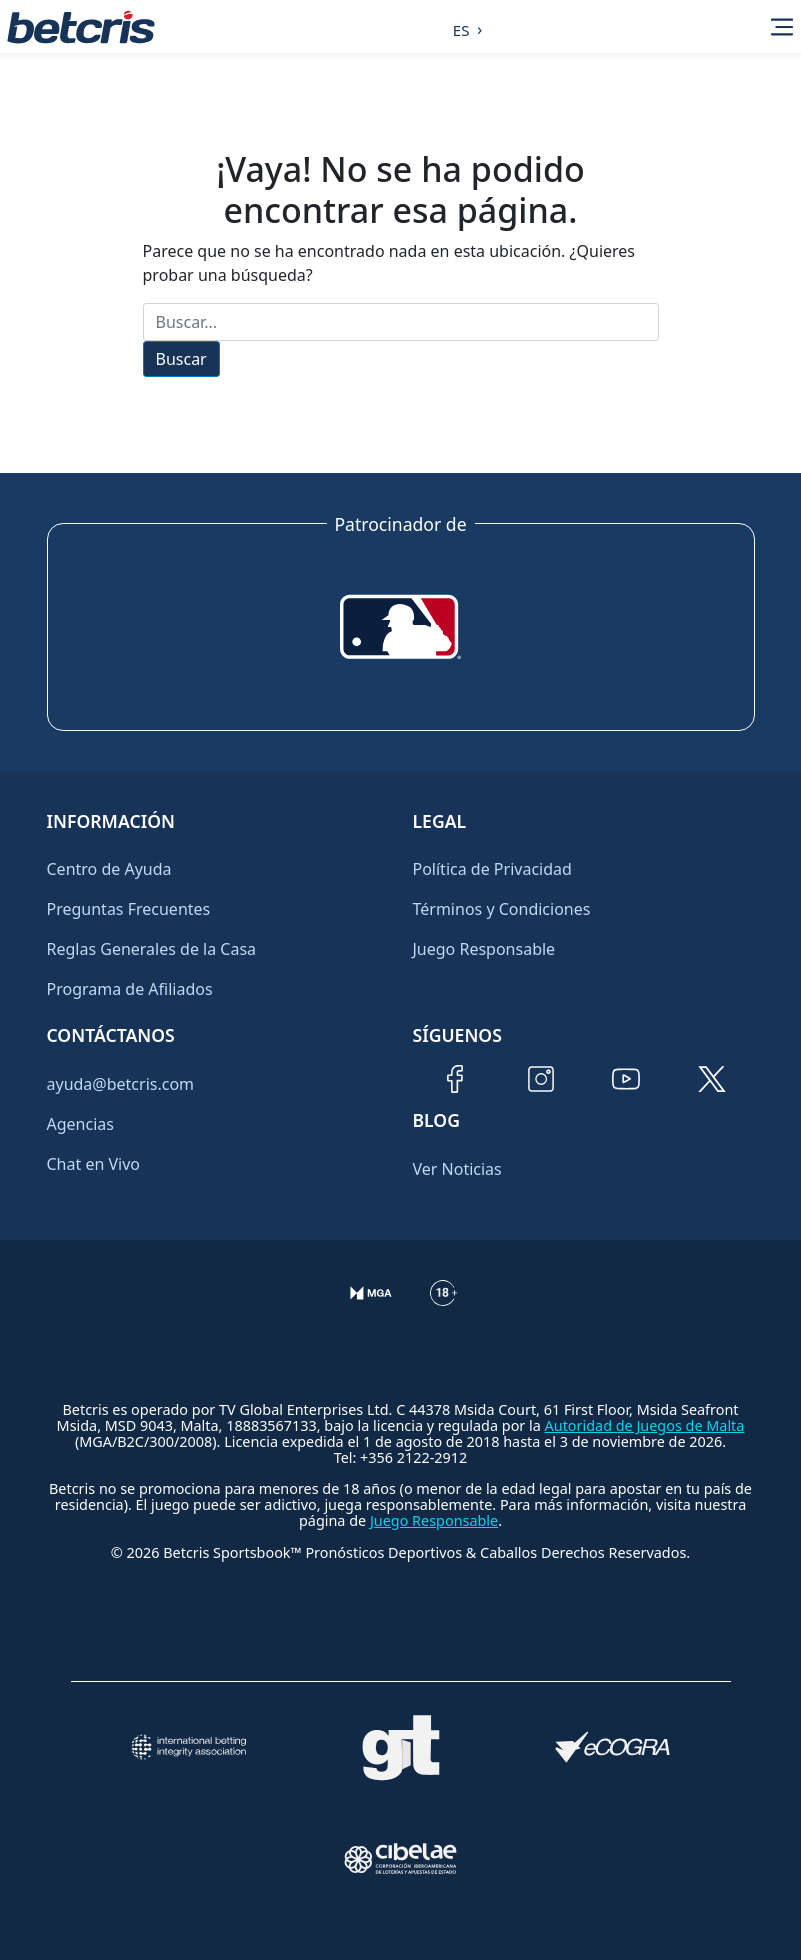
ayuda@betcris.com (121, 1084)
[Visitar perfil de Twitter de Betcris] (712, 1079)
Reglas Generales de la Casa (152, 949)
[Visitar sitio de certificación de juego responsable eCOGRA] (613, 1747)
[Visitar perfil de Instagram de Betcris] (541, 1079)
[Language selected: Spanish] (462, 27)
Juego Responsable (484, 949)
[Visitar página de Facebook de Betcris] (455, 1079)
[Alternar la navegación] (782, 27)
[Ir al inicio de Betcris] (81, 27)
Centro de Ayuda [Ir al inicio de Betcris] (109, 869)
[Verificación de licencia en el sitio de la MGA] (371, 1309)
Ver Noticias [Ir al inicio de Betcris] (457, 1169)
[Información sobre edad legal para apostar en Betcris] (443, 1309)
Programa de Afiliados (130, 989)
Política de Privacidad (492, 869)
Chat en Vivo (94, 1164)
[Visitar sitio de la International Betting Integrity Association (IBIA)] (189, 1747)
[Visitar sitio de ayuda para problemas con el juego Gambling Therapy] (401, 1747)
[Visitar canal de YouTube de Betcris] (626, 1079)
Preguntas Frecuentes (129, 909)
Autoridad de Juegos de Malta (645, 1425)
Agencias (80, 1124)
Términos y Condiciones (502, 909)
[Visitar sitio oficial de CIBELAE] (401, 1859)
